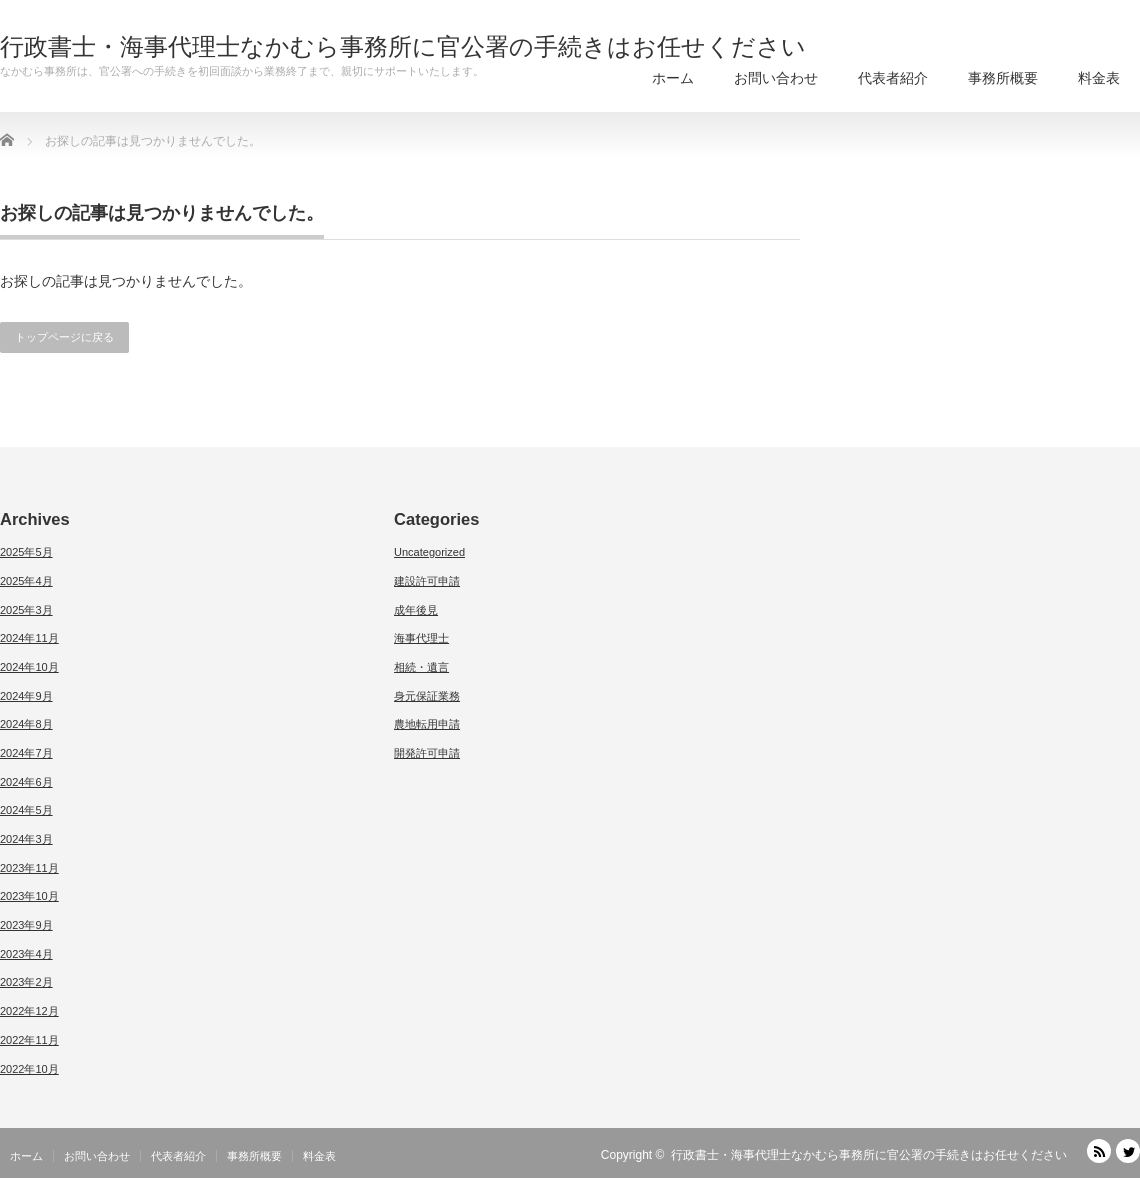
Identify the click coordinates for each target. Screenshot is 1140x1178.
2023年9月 (26, 925)
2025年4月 (26, 581)
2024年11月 (29, 638)
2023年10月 (29, 896)
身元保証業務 (427, 696)
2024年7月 (26, 753)
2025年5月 (26, 552)
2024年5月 (26, 810)
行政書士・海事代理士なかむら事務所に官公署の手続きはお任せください (403, 47)
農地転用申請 (427, 724)
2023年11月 (29, 868)
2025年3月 (26, 610)
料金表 (1099, 78)
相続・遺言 (421, 667)
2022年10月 (29, 1069)
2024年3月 (26, 839)
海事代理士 (421, 638)
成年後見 (416, 610)
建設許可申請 (427, 581)
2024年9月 (26, 696)
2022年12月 (29, 1011)
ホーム (673, 78)
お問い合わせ (776, 78)
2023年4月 (26, 954)
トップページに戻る (64, 337)
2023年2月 (26, 982)
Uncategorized (429, 552)
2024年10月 (29, 667)
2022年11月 (29, 1040)
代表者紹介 (893, 78)
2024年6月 (26, 782)
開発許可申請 (427, 753)
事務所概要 (1003, 78)
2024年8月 (26, 724)
